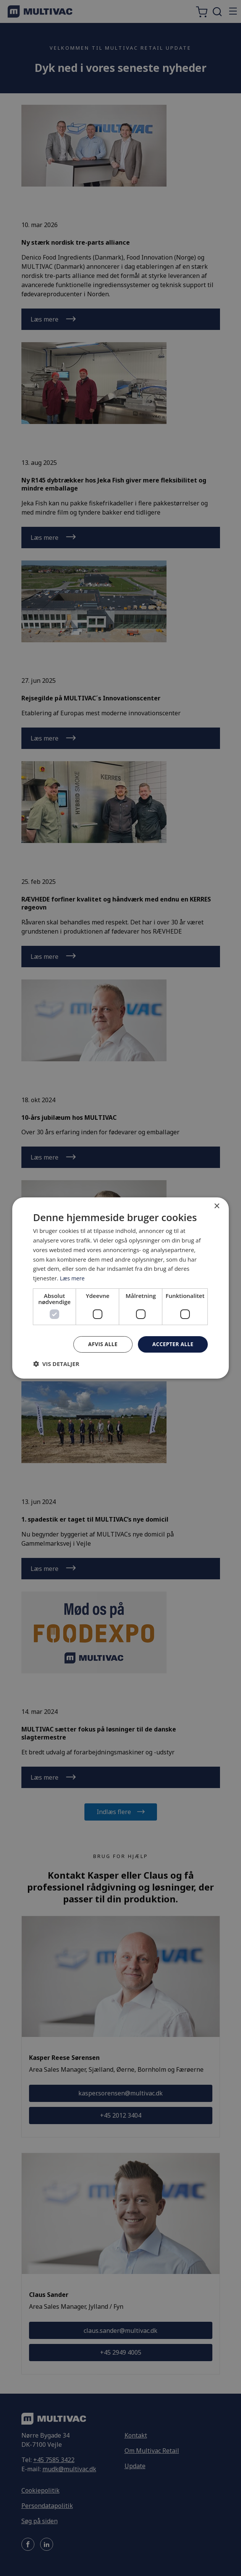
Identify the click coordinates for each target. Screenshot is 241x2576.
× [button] (216, 1206)
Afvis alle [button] (101, 1344)
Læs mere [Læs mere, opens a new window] (73, 1278)
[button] (56, 1364)
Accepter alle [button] (172, 1344)
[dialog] (120, 1288)
